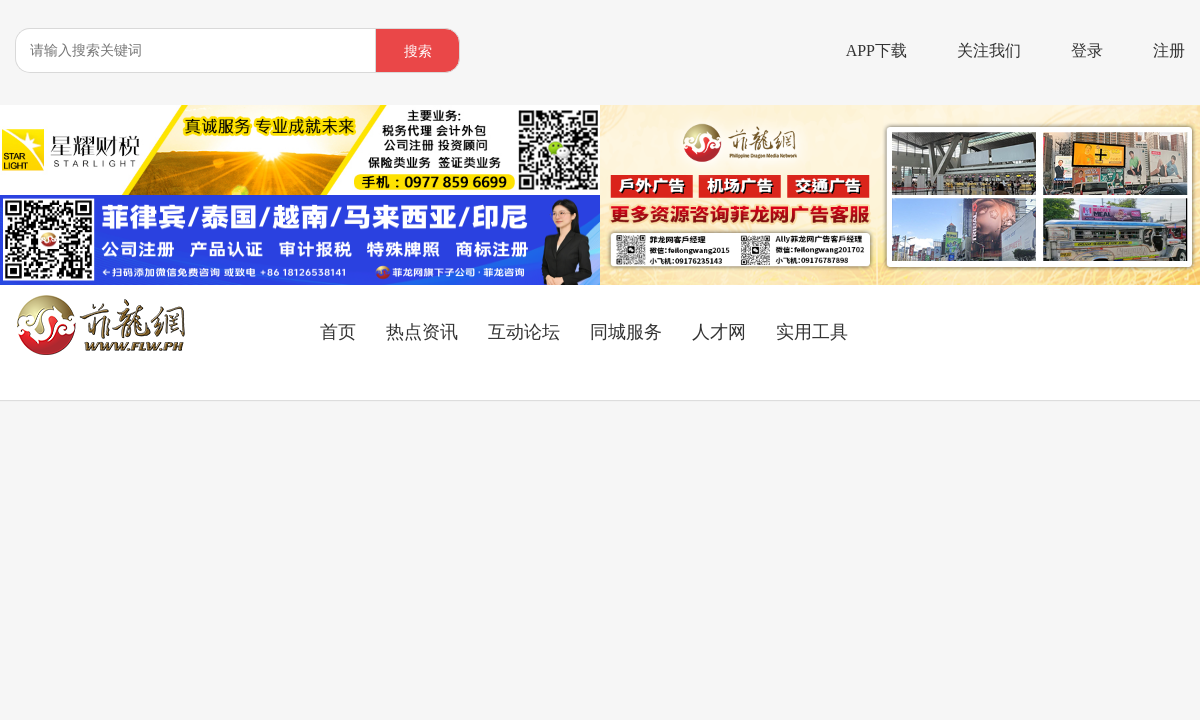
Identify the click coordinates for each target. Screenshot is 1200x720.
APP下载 (876, 50)
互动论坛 (524, 332)
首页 (338, 332)
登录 (1087, 50)
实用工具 (812, 332)
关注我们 (989, 50)
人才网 (719, 332)
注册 (1169, 50)
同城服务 (626, 332)
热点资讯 (422, 332)
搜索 (418, 51)
